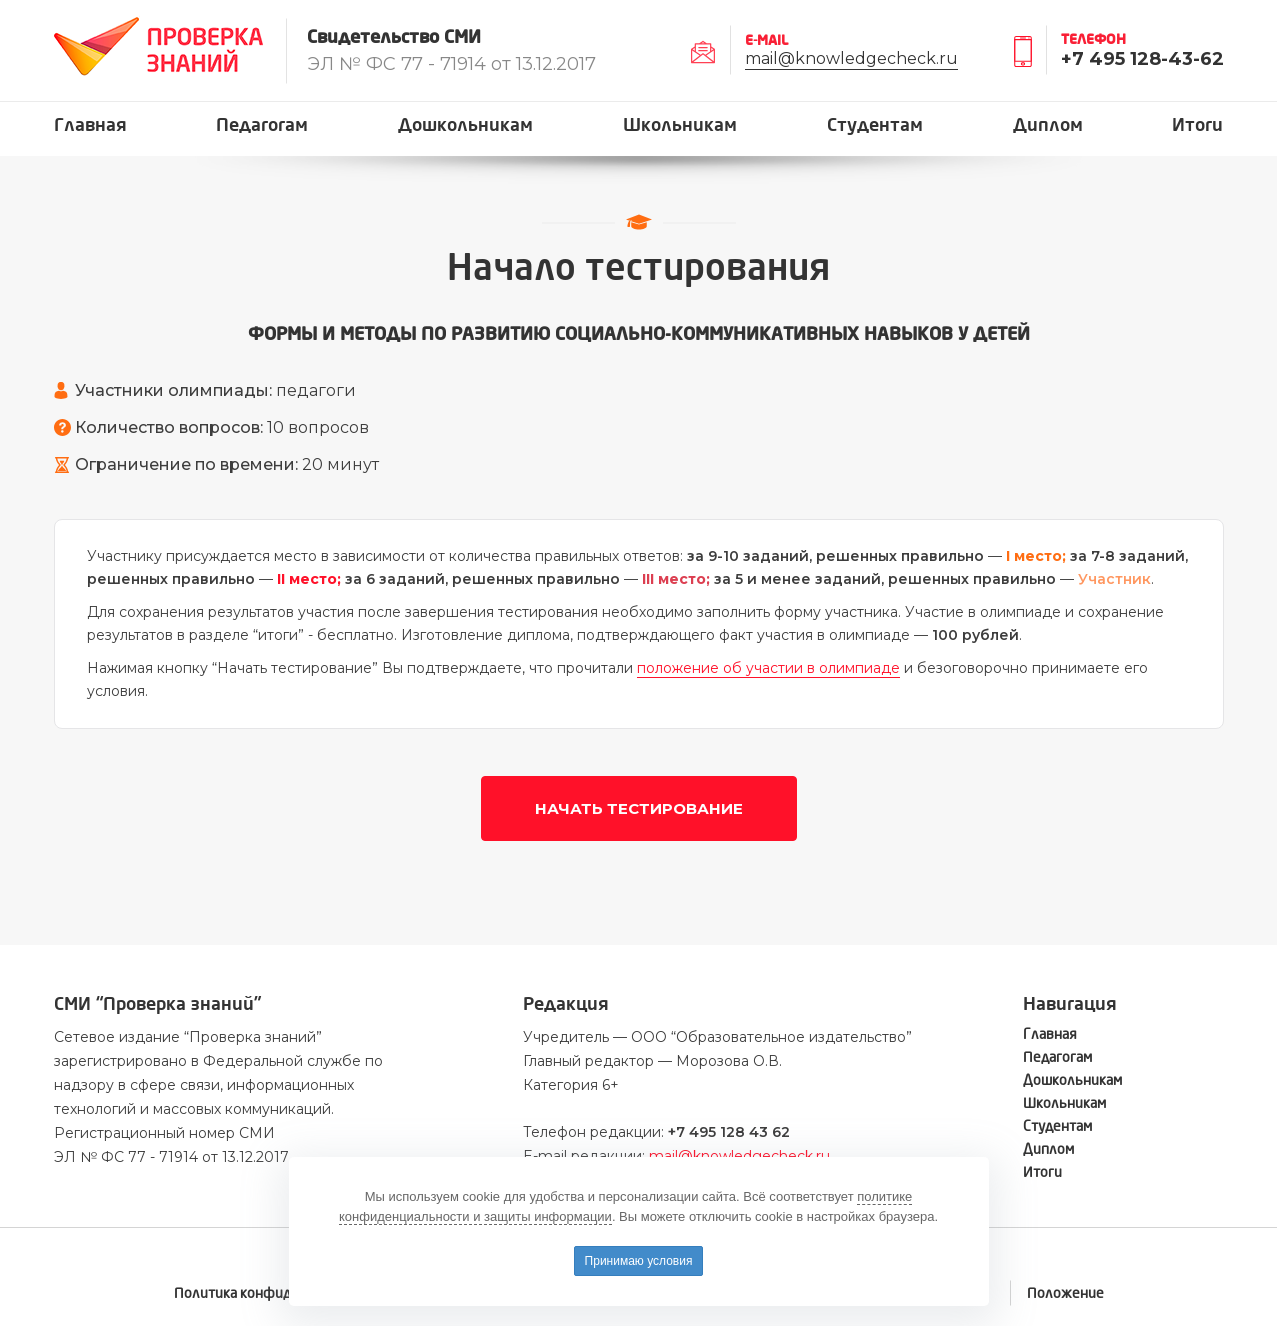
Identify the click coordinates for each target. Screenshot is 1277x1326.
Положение (1065, 1293)
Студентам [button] (875, 125)
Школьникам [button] (680, 125)
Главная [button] (90, 125)
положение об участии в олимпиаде (768, 668)
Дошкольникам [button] (465, 125)
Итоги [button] (1197, 125)
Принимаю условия (639, 1261)
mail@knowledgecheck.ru (851, 58)
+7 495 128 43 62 (729, 1132)
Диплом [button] (1048, 125)
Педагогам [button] (262, 125)
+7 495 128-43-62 (1142, 59)
